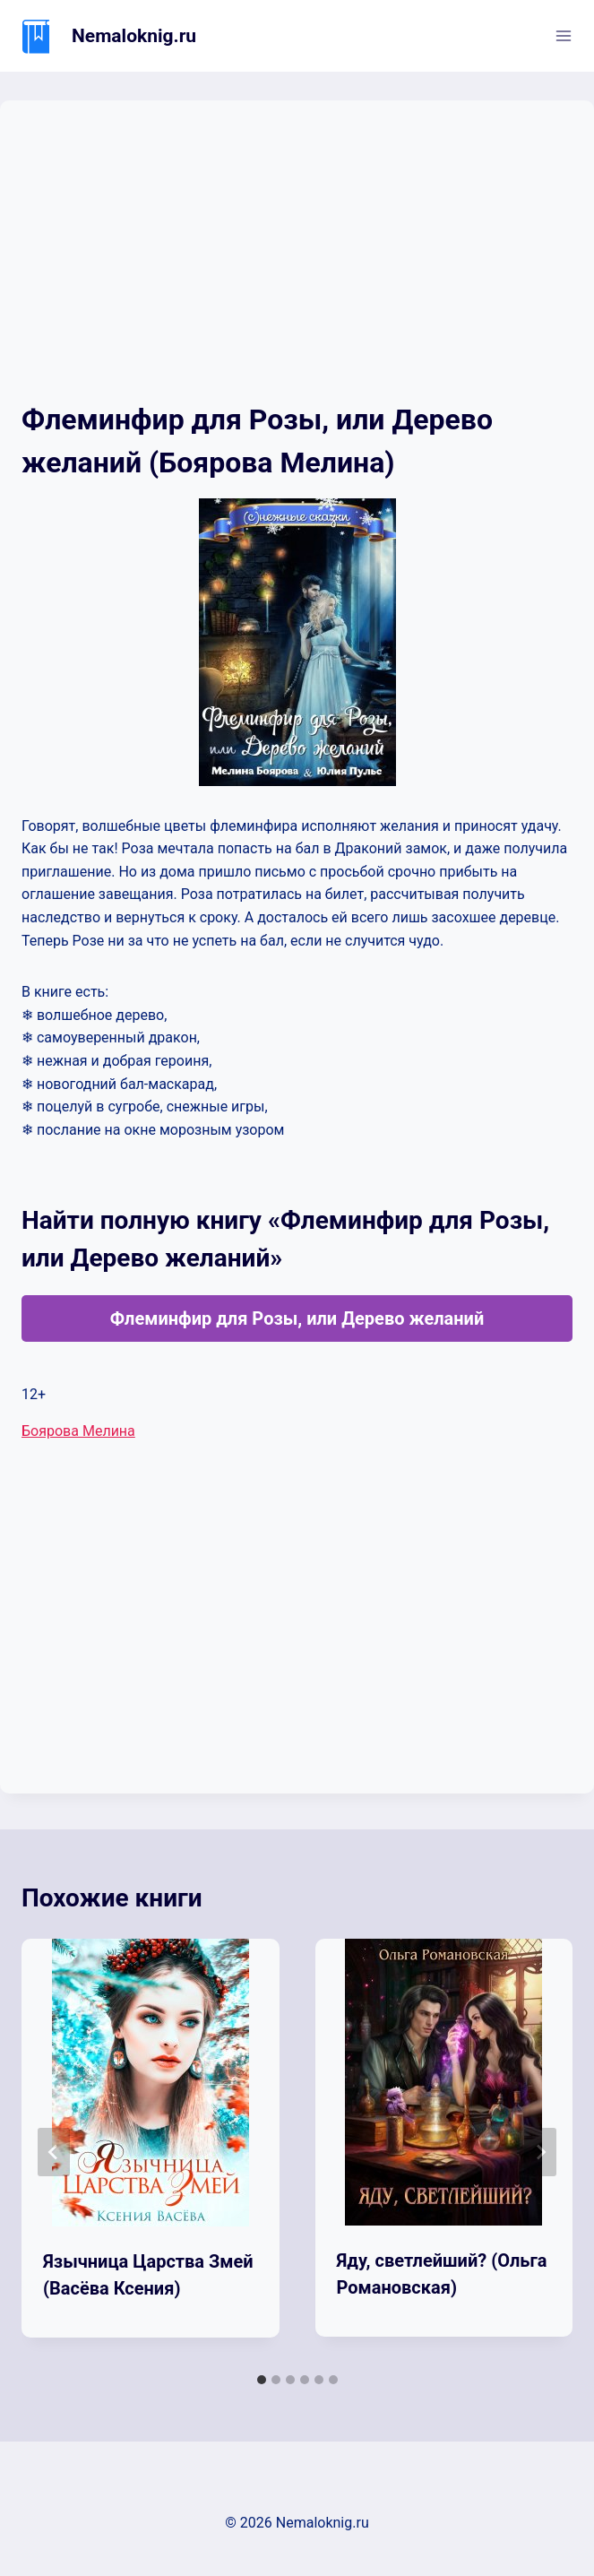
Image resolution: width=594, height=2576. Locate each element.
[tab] (261, 2379)
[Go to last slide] (54, 2152)
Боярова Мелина (78, 1430)
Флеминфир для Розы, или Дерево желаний (297, 1318)
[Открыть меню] (563, 35)
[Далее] (540, 2152)
